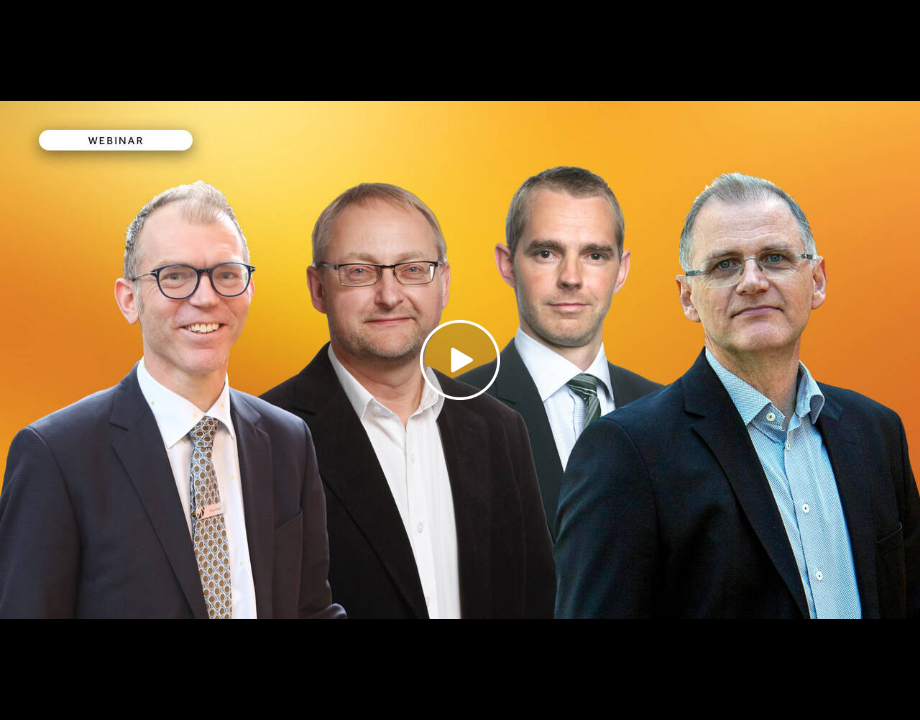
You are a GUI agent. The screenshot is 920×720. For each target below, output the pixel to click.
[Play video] (460, 360)
